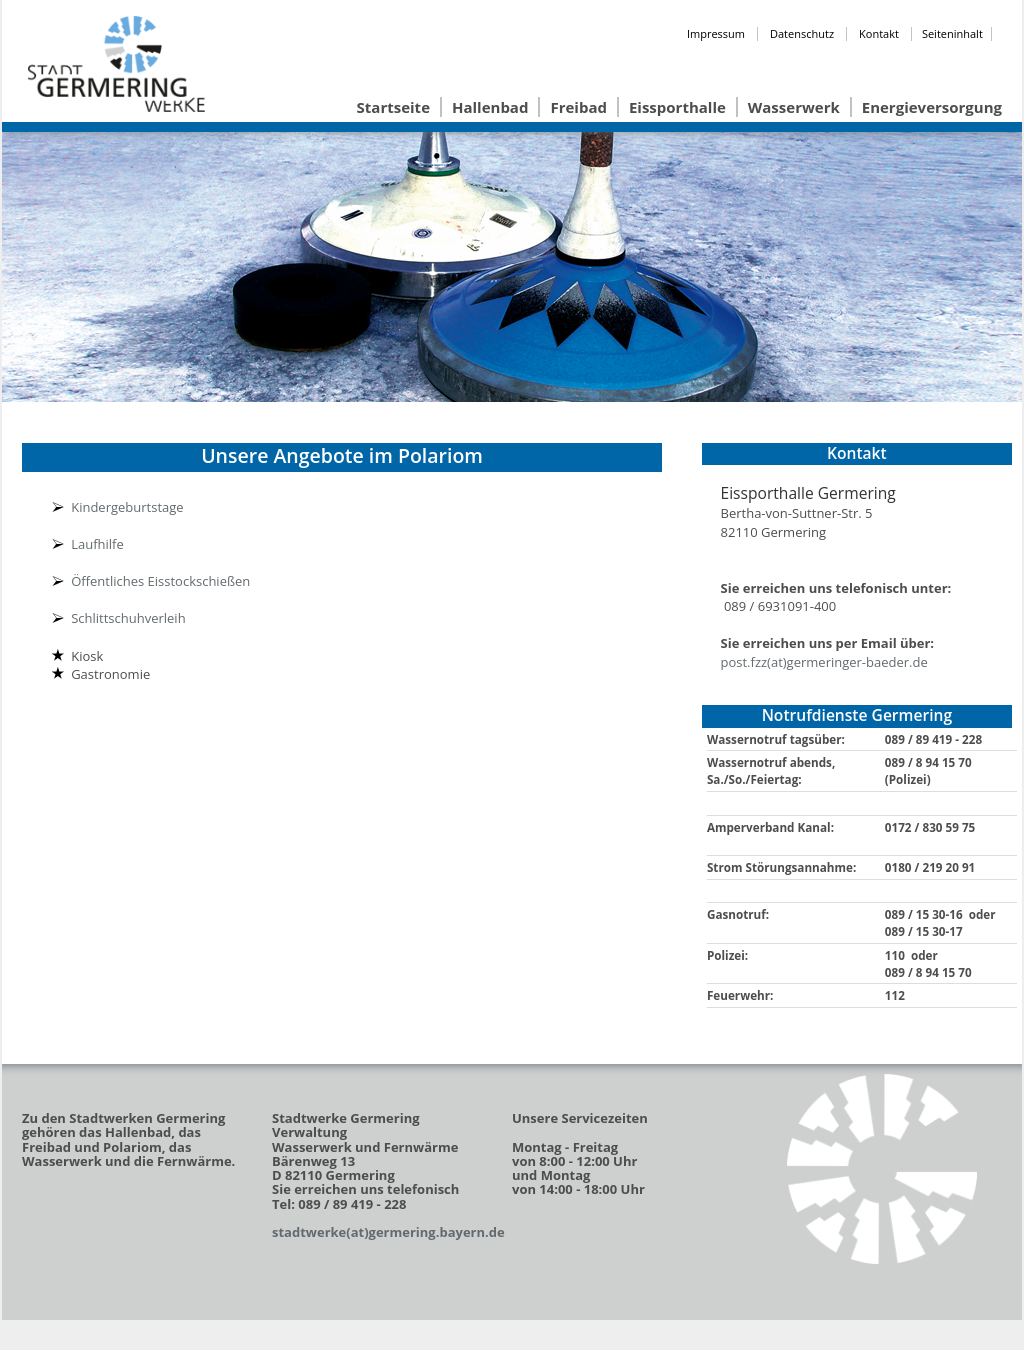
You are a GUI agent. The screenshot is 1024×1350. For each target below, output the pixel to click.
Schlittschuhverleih (128, 618)
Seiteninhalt (952, 33)
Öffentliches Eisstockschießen (160, 581)
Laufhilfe (97, 544)
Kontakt (879, 33)
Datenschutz (802, 33)
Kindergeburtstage (127, 507)
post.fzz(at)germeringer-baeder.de (824, 662)
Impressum (716, 33)
